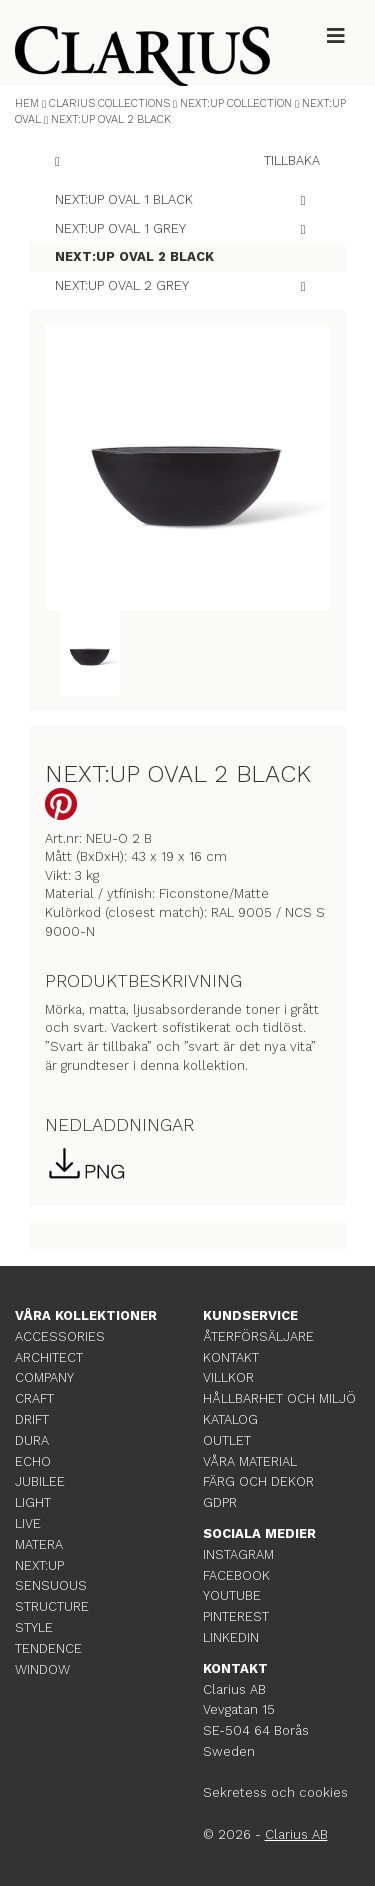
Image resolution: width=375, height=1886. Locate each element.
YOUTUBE (232, 1595)
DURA (32, 1440)
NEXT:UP (39, 1565)
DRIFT (32, 1419)
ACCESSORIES (60, 1336)
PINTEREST (236, 1616)
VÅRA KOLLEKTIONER (86, 1315)
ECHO (33, 1461)
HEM (27, 103)
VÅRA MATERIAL (250, 1461)
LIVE (28, 1523)
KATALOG (230, 1419)
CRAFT (34, 1398)
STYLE (34, 1627)
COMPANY (44, 1377)
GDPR (220, 1502)
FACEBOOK (236, 1575)
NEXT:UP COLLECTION (236, 103)
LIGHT (33, 1502)
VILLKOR (228, 1377)
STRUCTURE (52, 1606)
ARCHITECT (49, 1357)
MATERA (39, 1544)
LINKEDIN (231, 1637)
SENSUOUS (51, 1585)
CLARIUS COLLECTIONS (109, 103)
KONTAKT (231, 1357)
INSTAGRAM (238, 1554)
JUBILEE (40, 1481)
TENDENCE (48, 1648)
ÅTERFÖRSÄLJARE (258, 1336)
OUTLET (227, 1440)
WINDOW (42, 1669)
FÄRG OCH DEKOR (258, 1481)
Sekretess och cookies (275, 1792)
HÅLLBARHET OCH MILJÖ (279, 1398)
